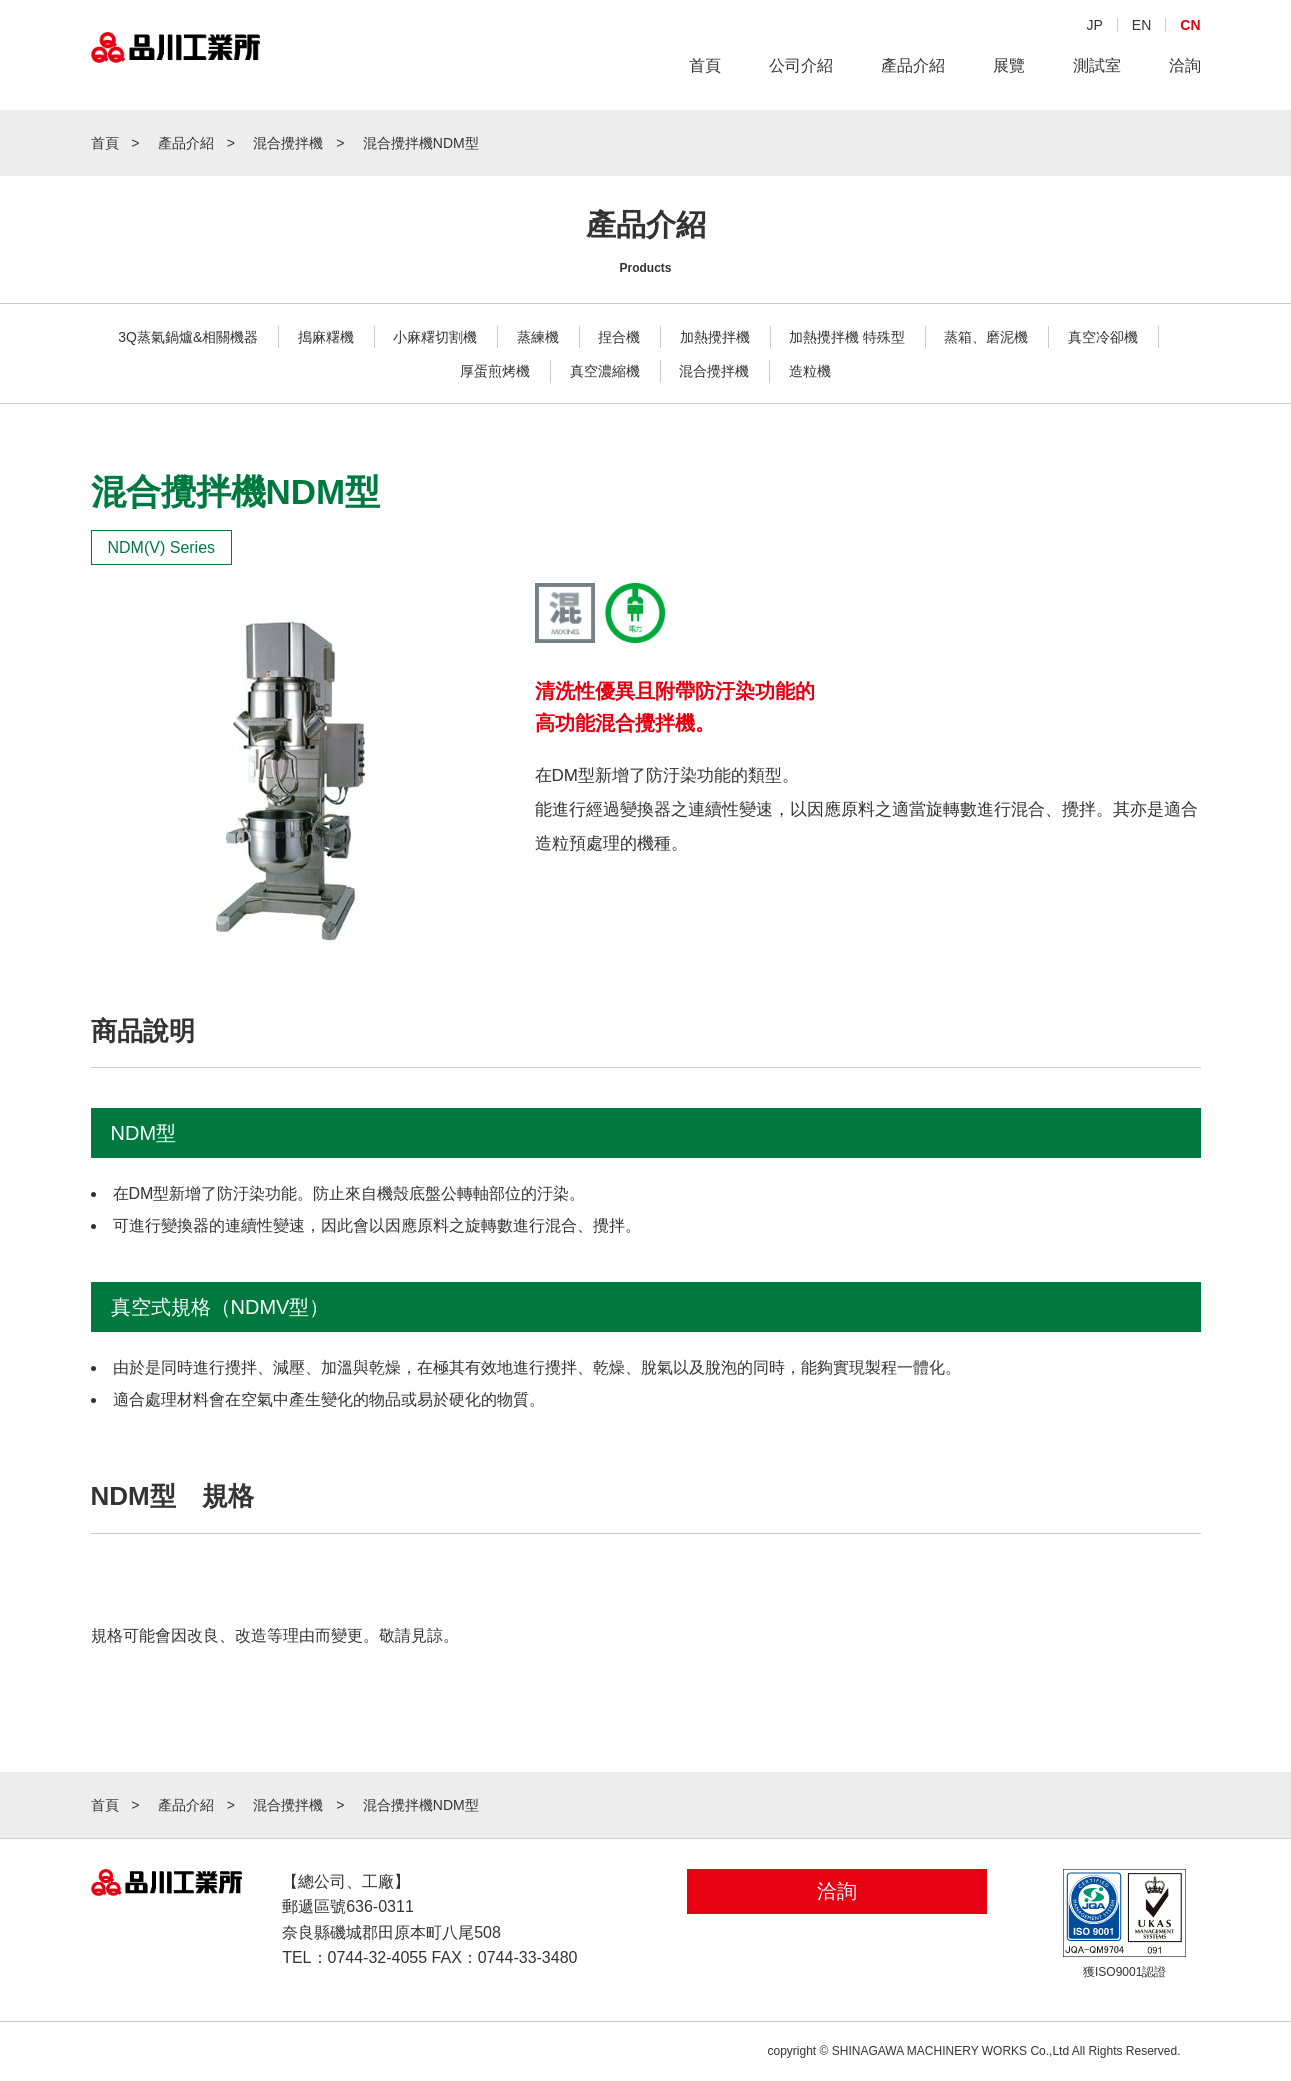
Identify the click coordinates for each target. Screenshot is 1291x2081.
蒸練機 (538, 337)
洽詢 (1185, 67)
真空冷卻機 (1103, 337)
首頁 (705, 67)
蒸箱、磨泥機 (986, 337)
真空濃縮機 (605, 371)
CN (1190, 27)
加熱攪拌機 (715, 337)
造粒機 (810, 371)
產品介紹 (913, 67)
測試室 (1097, 67)
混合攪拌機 (714, 371)
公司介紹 (801, 67)
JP (1094, 27)
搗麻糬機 (326, 337)
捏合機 (619, 337)
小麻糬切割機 (435, 337)
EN (1141, 27)
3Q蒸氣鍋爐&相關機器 (188, 337)
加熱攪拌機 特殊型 (847, 337)
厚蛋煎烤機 (495, 371)
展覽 (1009, 67)
